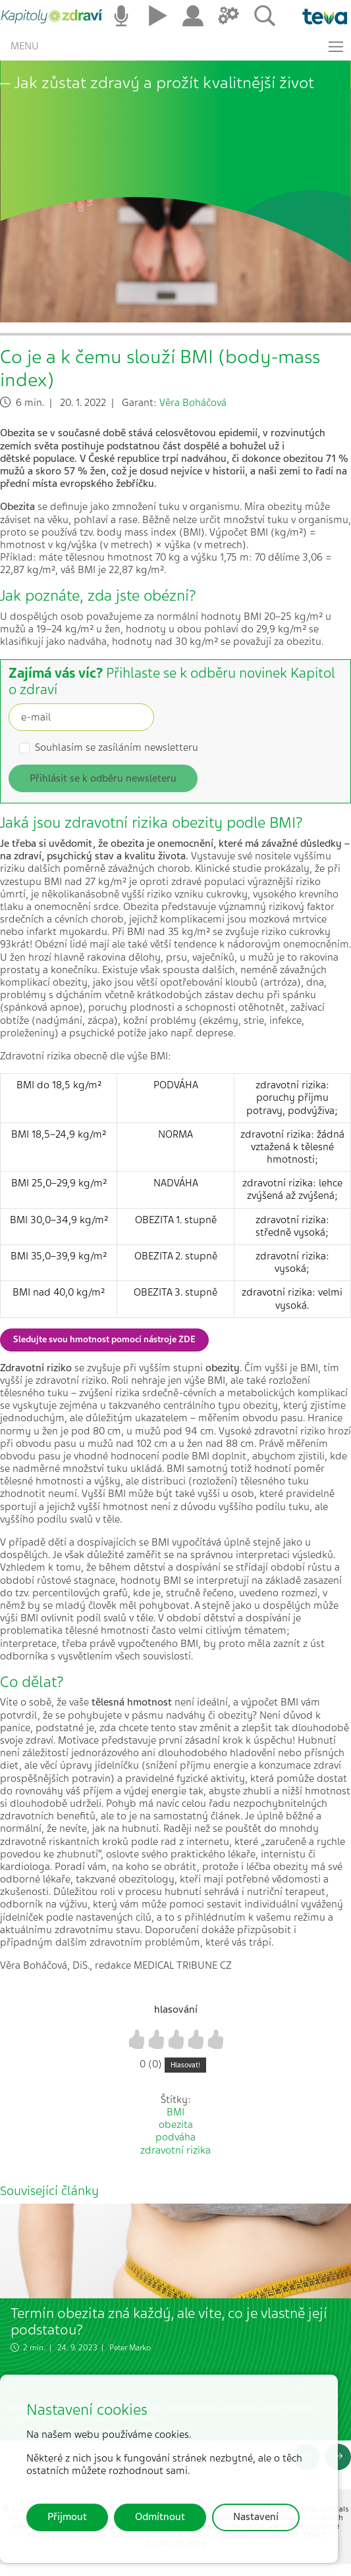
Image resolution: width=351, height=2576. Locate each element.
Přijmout (67, 2516)
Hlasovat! (185, 2065)
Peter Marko (130, 2347)
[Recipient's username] (81, 717)
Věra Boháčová (193, 402)
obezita (176, 2124)
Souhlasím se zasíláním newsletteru (116, 748)
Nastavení (256, 2516)
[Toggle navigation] (336, 47)
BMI (175, 2112)
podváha (175, 2137)
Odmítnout (160, 2516)
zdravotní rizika (175, 2150)
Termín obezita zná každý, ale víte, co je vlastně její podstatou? (169, 2321)
